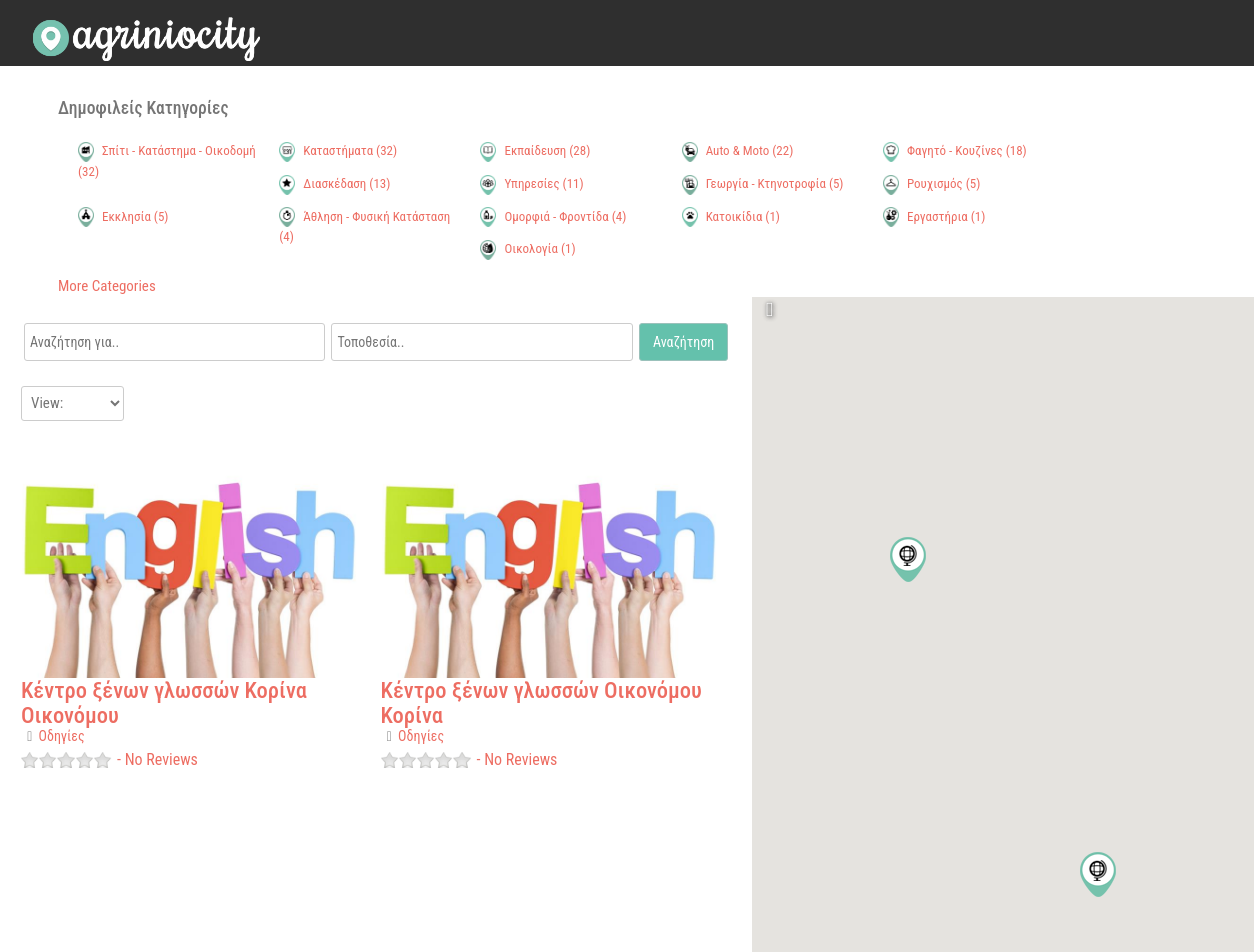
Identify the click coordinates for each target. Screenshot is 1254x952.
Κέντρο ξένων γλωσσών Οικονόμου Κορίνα (541, 702)
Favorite (40, 450)
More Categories (107, 286)
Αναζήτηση (683, 342)
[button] (1098, 874)
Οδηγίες (62, 736)
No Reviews (159, 759)
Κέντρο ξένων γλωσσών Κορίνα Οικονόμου (164, 702)
